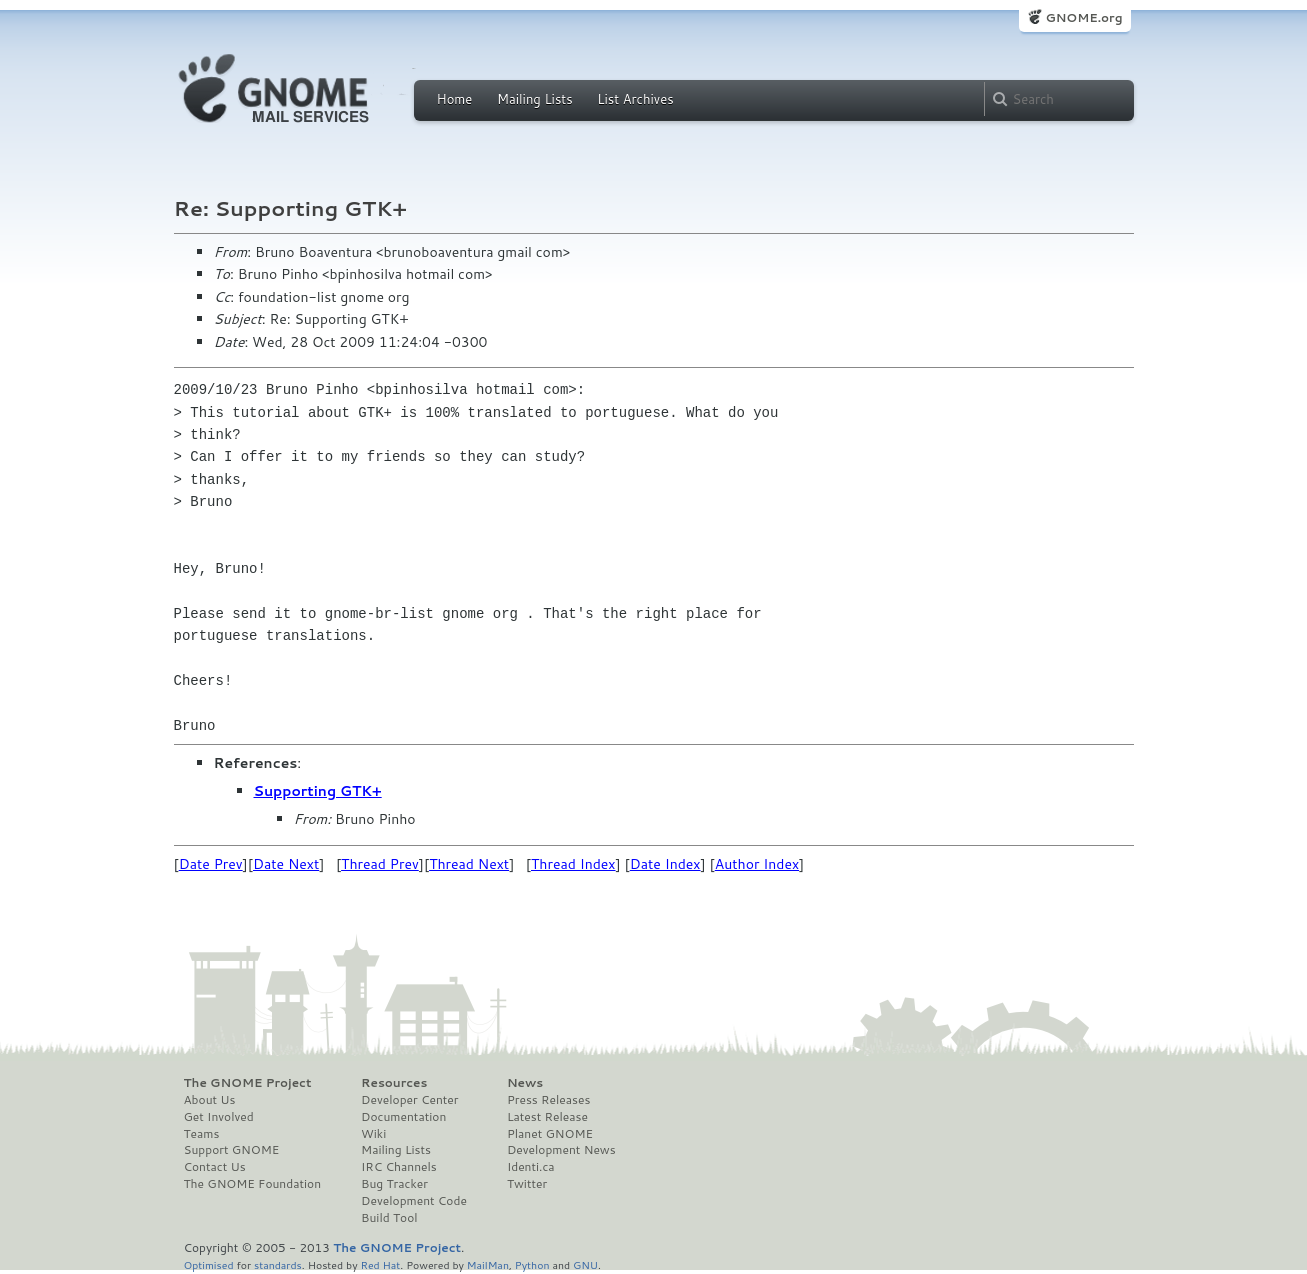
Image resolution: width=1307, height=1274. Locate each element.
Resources (394, 1083)
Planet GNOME (550, 1134)
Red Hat (380, 1264)
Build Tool (389, 1218)
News (525, 1083)
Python (532, 1264)
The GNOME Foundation (253, 1184)
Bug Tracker (394, 1184)
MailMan (488, 1264)
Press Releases (548, 1100)
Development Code (414, 1201)
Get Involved (219, 1117)
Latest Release (547, 1117)
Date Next (286, 864)
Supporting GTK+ (318, 791)
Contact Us (215, 1167)
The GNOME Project (248, 1083)
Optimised (209, 1264)
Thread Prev (380, 864)
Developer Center (409, 1100)
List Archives (635, 99)
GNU (585, 1264)
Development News (561, 1150)
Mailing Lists (535, 99)
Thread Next (469, 864)
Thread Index (573, 864)
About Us (210, 1100)
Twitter (527, 1184)
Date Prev (211, 864)
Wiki (373, 1134)
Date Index (665, 864)
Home (455, 99)
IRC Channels (399, 1167)
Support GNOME (232, 1150)
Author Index (757, 864)
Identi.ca (531, 1167)
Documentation (403, 1117)
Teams (202, 1134)
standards (278, 1264)
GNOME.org (1083, 17)
